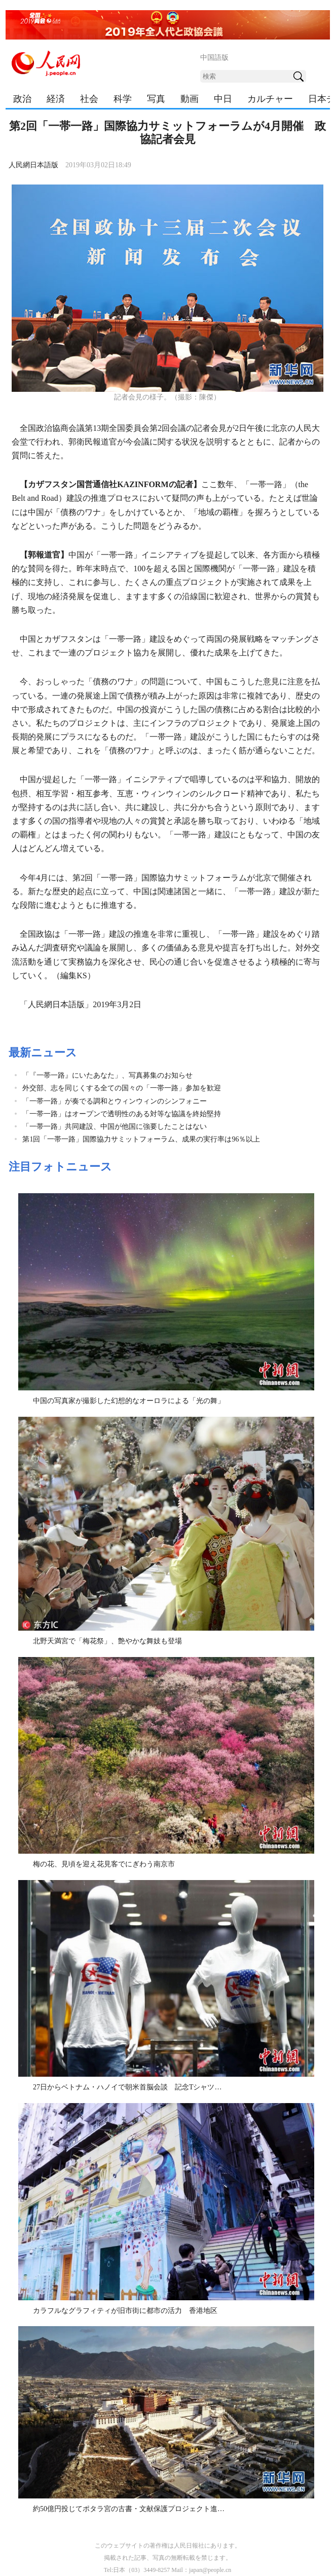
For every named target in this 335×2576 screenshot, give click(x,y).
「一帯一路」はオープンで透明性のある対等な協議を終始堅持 (121, 1114)
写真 (156, 99)
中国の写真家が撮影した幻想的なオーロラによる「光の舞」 (129, 1401)
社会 (89, 99)
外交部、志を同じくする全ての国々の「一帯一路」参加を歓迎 (121, 1088)
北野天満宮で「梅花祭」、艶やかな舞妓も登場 (107, 1641)
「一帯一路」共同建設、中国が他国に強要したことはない (114, 1126)
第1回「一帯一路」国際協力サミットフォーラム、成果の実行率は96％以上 (141, 1139)
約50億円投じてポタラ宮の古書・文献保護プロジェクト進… (129, 2509)
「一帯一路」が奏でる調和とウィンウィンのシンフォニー (114, 1101)
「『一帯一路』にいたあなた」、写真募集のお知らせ (107, 1075)
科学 (123, 99)
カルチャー (270, 99)
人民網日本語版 (33, 165)
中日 (223, 99)
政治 (22, 99)
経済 (56, 99)
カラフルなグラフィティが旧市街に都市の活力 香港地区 (125, 2310)
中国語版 (214, 57)
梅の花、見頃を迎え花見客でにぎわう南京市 (104, 1864)
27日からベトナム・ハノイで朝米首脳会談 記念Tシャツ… (127, 2087)
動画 (189, 99)
